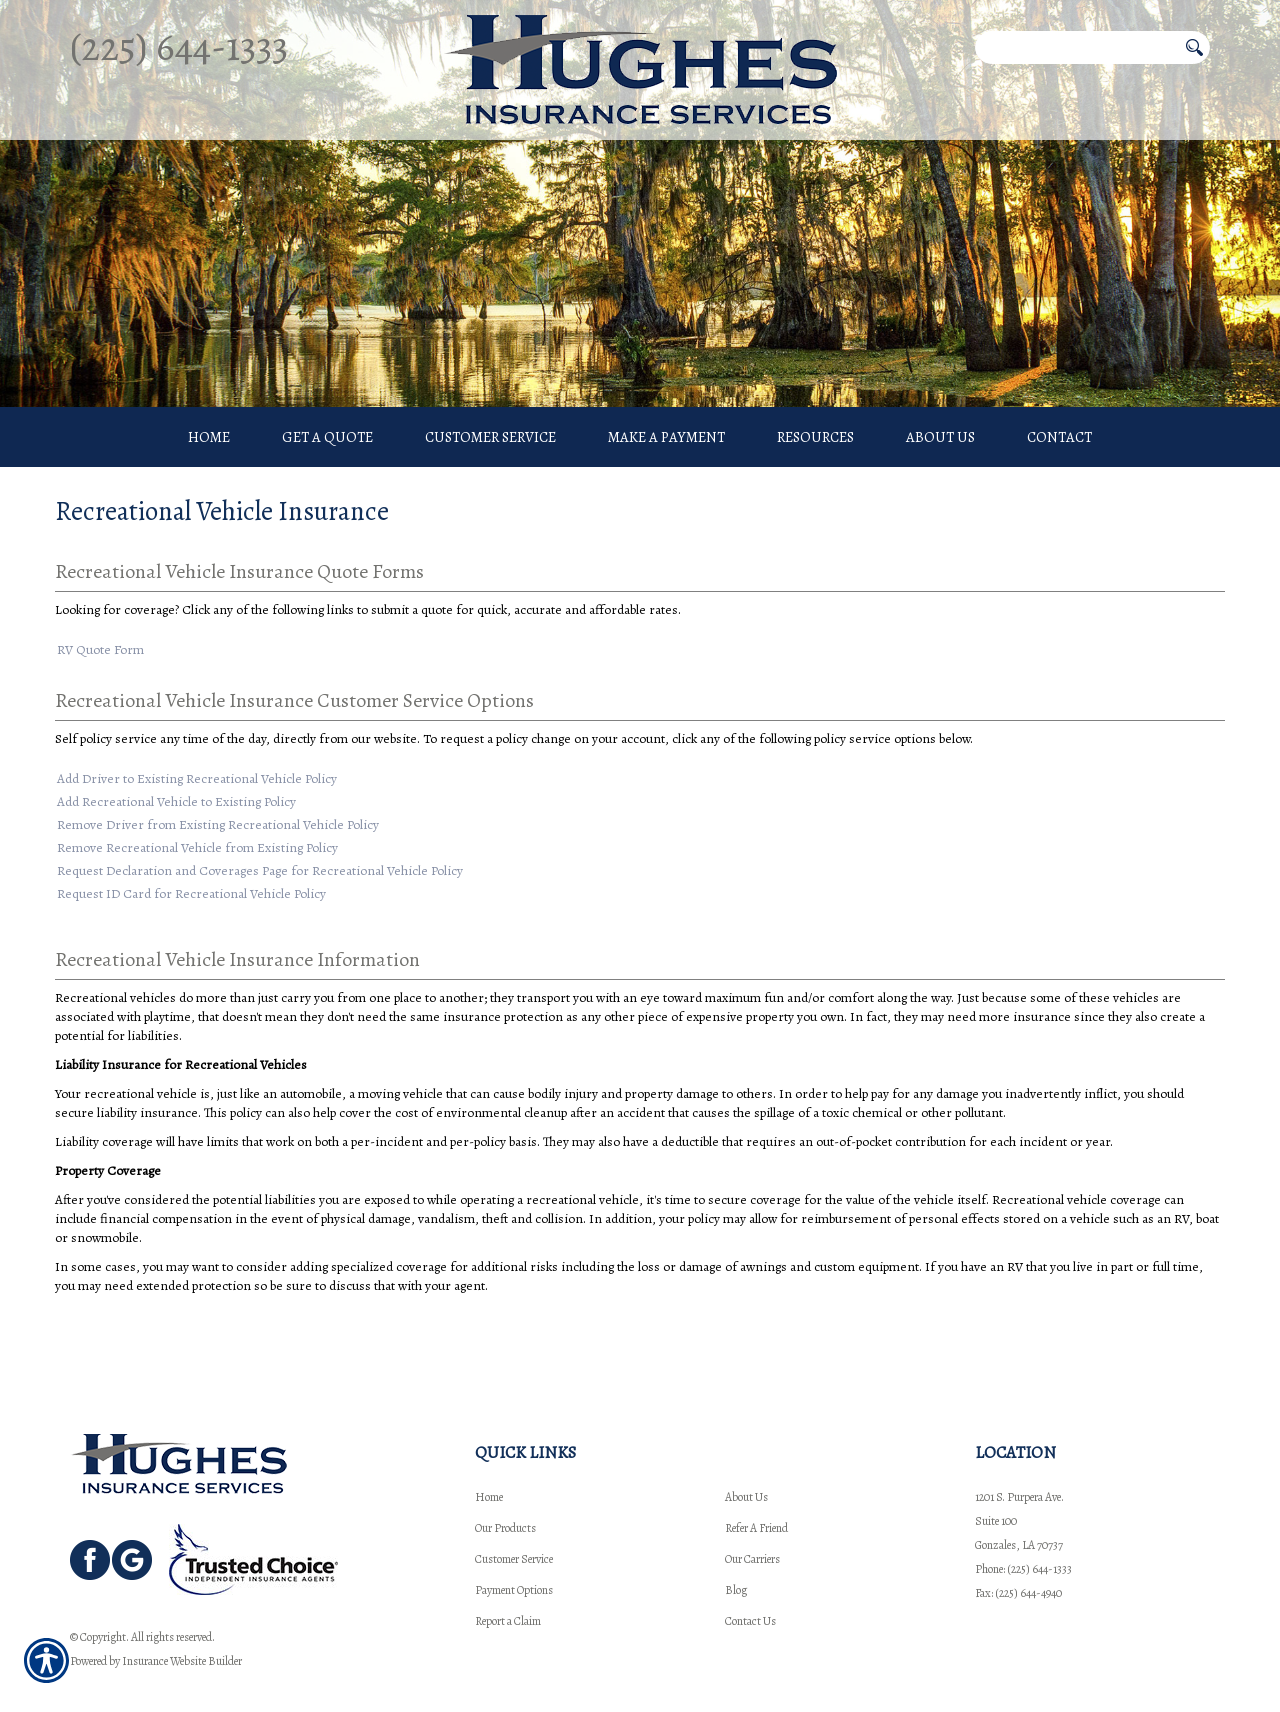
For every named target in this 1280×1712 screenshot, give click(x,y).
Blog (736, 1554)
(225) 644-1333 (179, 46)
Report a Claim (508, 1585)
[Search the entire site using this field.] (1076, 47)
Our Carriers (752, 1523)
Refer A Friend (756, 1492)
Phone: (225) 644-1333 (1023, 1533)
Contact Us (750, 1585)
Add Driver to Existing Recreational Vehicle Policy (197, 780)
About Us (746, 1461)
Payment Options (514, 1554)
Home (489, 1461)
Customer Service (514, 1523)
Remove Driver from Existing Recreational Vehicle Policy (218, 826)
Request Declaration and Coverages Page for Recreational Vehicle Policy (260, 872)
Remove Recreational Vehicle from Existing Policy (197, 849)
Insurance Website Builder (182, 1625)
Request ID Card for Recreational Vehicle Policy (191, 895)
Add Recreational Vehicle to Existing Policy (176, 803)
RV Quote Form (100, 651)
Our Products (505, 1492)
